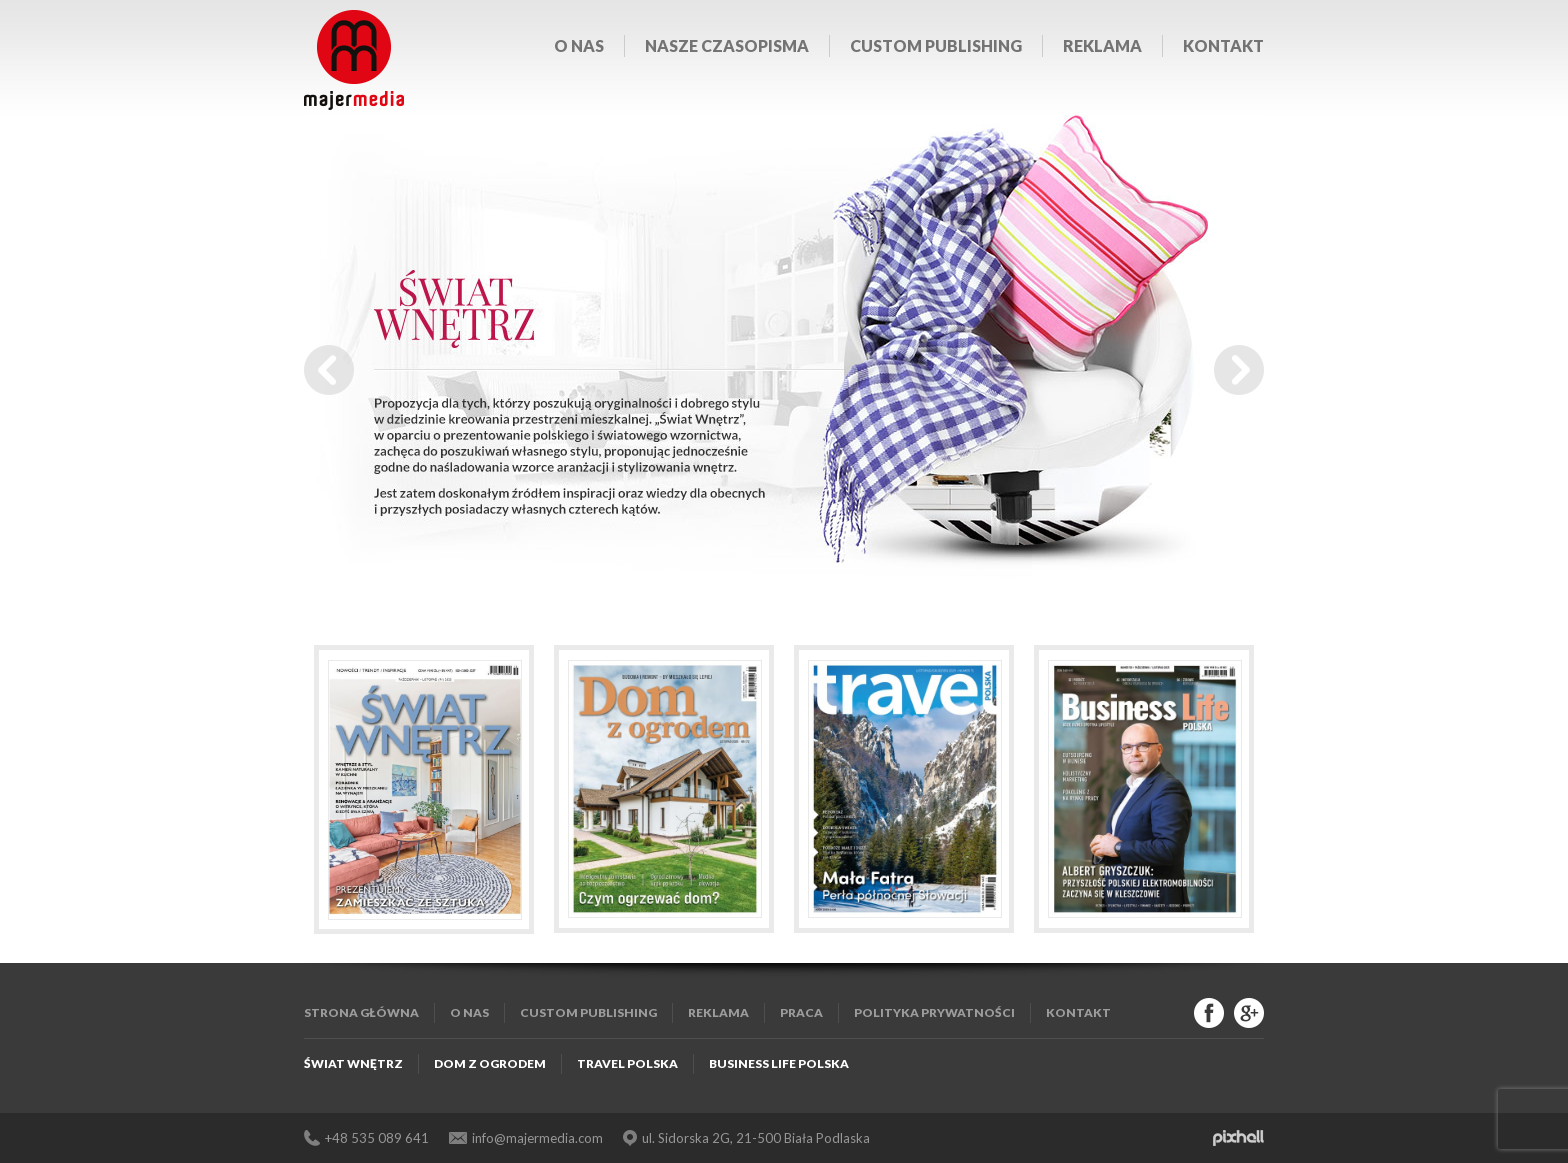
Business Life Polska (779, 1063)
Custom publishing (936, 45)
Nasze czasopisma (727, 45)
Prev (329, 370)
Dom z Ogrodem (490, 1063)
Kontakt (1223, 45)
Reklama (1102, 45)
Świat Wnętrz (353, 1063)
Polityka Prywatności (934, 1012)
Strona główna (361, 1012)
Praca (801, 1012)
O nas (579, 45)
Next (1239, 370)
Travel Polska (627, 1063)
